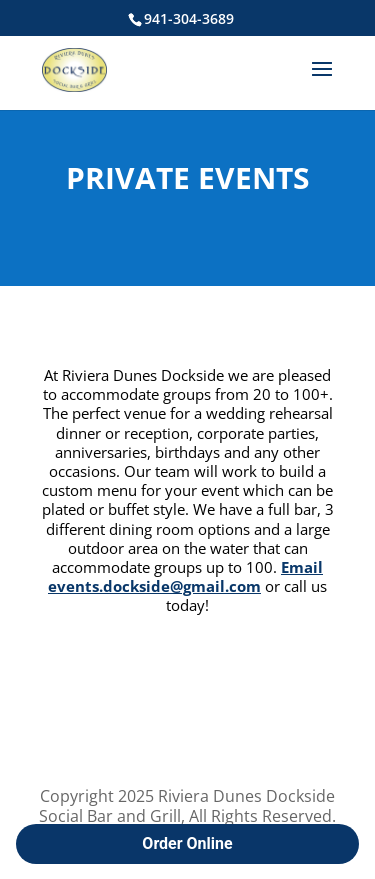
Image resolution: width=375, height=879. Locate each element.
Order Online (187, 843)
